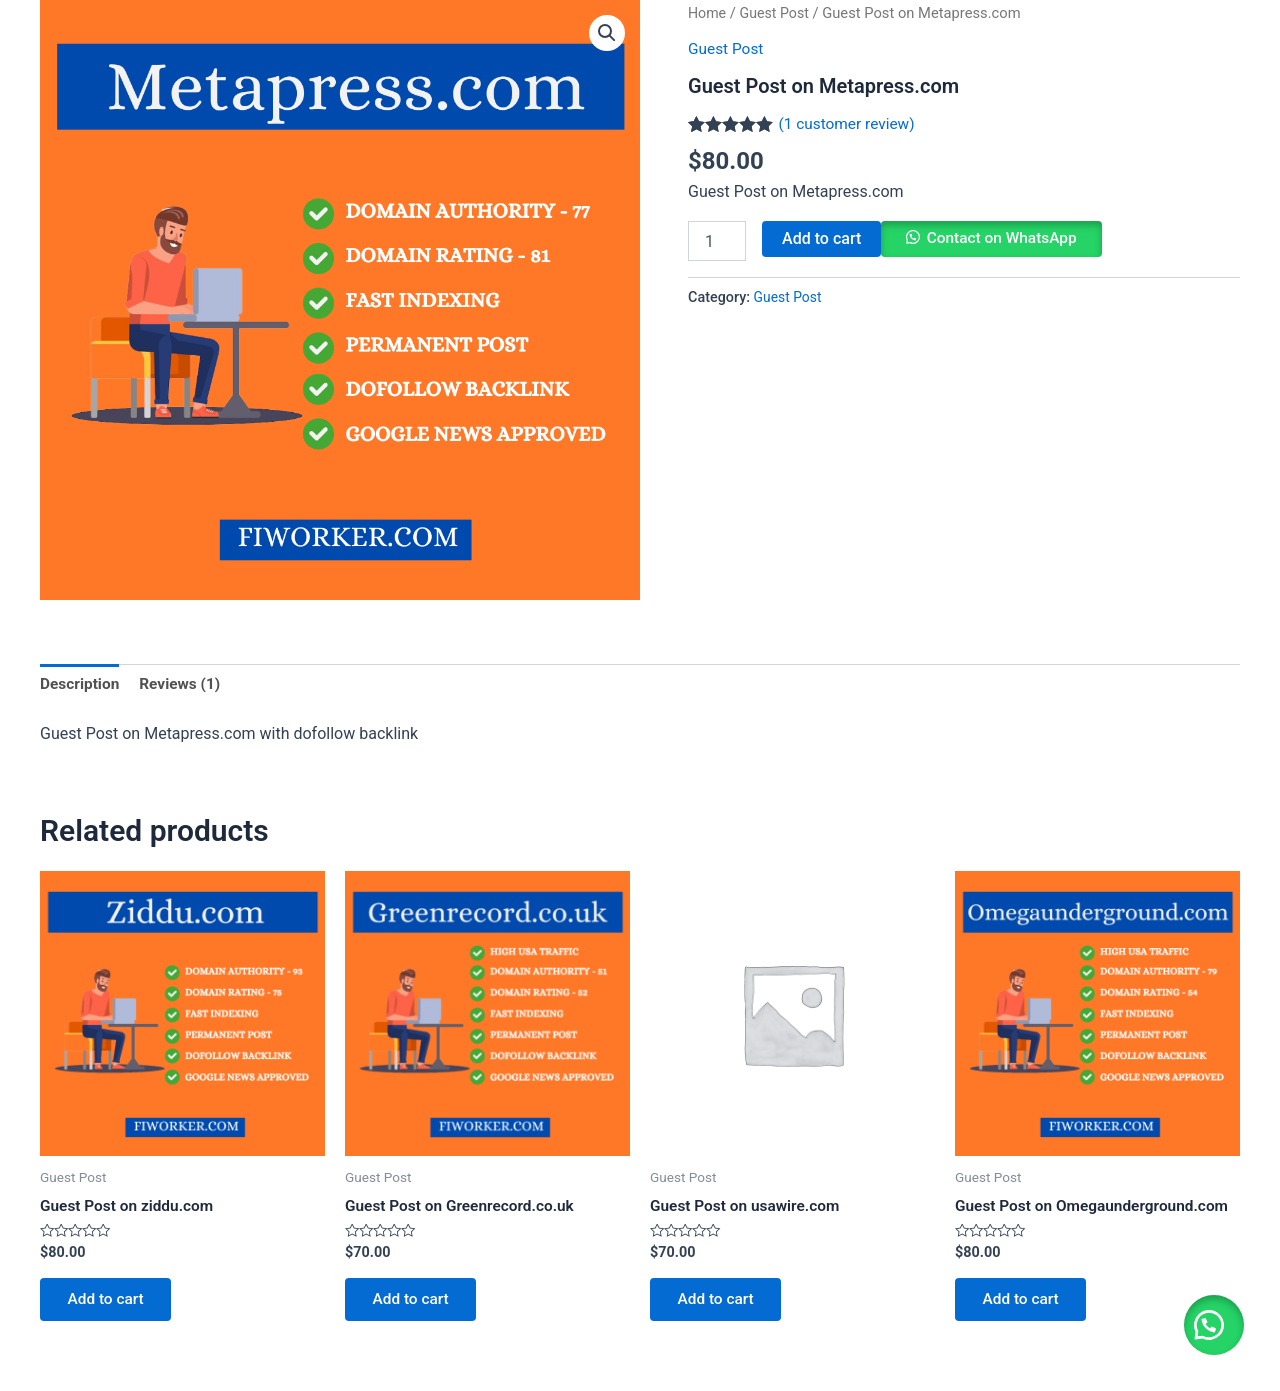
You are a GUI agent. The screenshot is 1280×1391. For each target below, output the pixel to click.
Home (708, 13)
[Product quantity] (717, 241)
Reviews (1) (184, 684)
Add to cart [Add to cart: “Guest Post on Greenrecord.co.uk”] (414, 1303)
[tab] (81, 685)
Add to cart (821, 238)
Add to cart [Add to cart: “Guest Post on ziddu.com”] (109, 1303)
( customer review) (848, 122)
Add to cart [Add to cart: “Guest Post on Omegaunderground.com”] (1024, 1303)
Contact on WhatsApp (1005, 238)
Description (81, 684)
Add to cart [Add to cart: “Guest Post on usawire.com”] (719, 1303)
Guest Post (777, 13)
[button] (1210, 1321)
